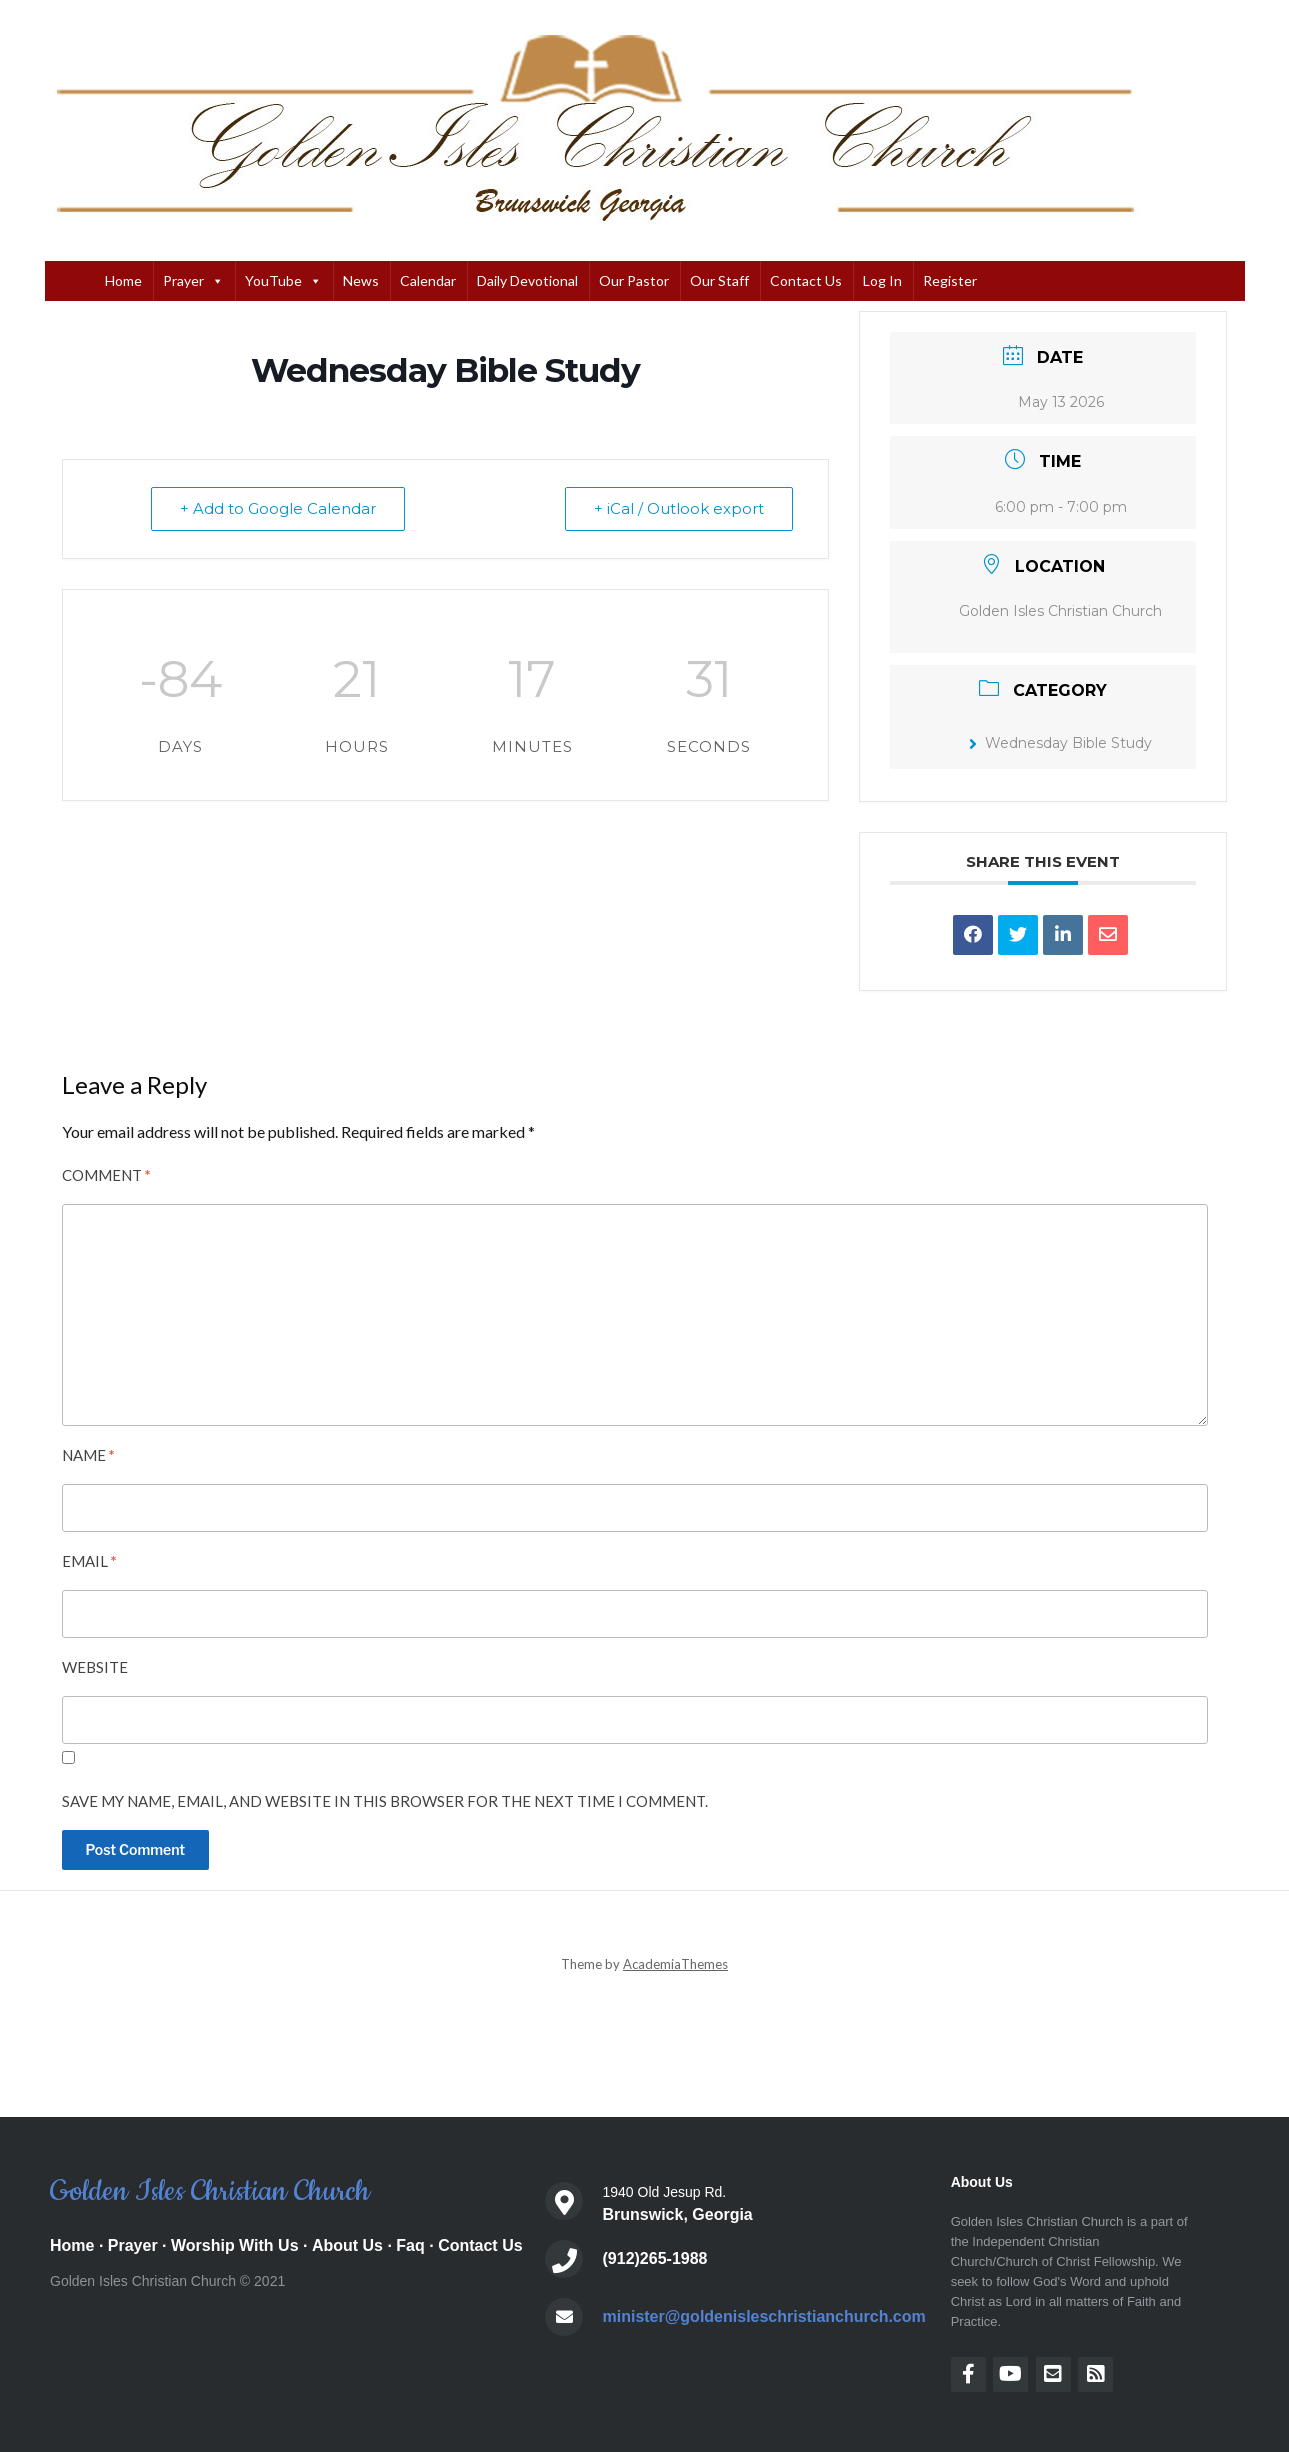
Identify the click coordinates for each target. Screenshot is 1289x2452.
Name (88, 1455)
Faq (410, 2245)
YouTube (283, 280)
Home (123, 280)
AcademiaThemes (675, 1964)
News (361, 280)
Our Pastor (634, 280)
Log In (882, 280)
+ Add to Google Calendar (278, 508)
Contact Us (806, 280)
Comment (106, 1175)
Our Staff (719, 280)
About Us (347, 2245)
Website (95, 1667)
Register (950, 280)
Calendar (428, 280)
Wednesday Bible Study (1060, 743)
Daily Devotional (527, 280)
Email (89, 1561)
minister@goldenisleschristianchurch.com (764, 2316)
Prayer (193, 280)
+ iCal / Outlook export (679, 508)
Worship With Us (235, 2245)
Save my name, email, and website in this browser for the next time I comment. (385, 1801)
